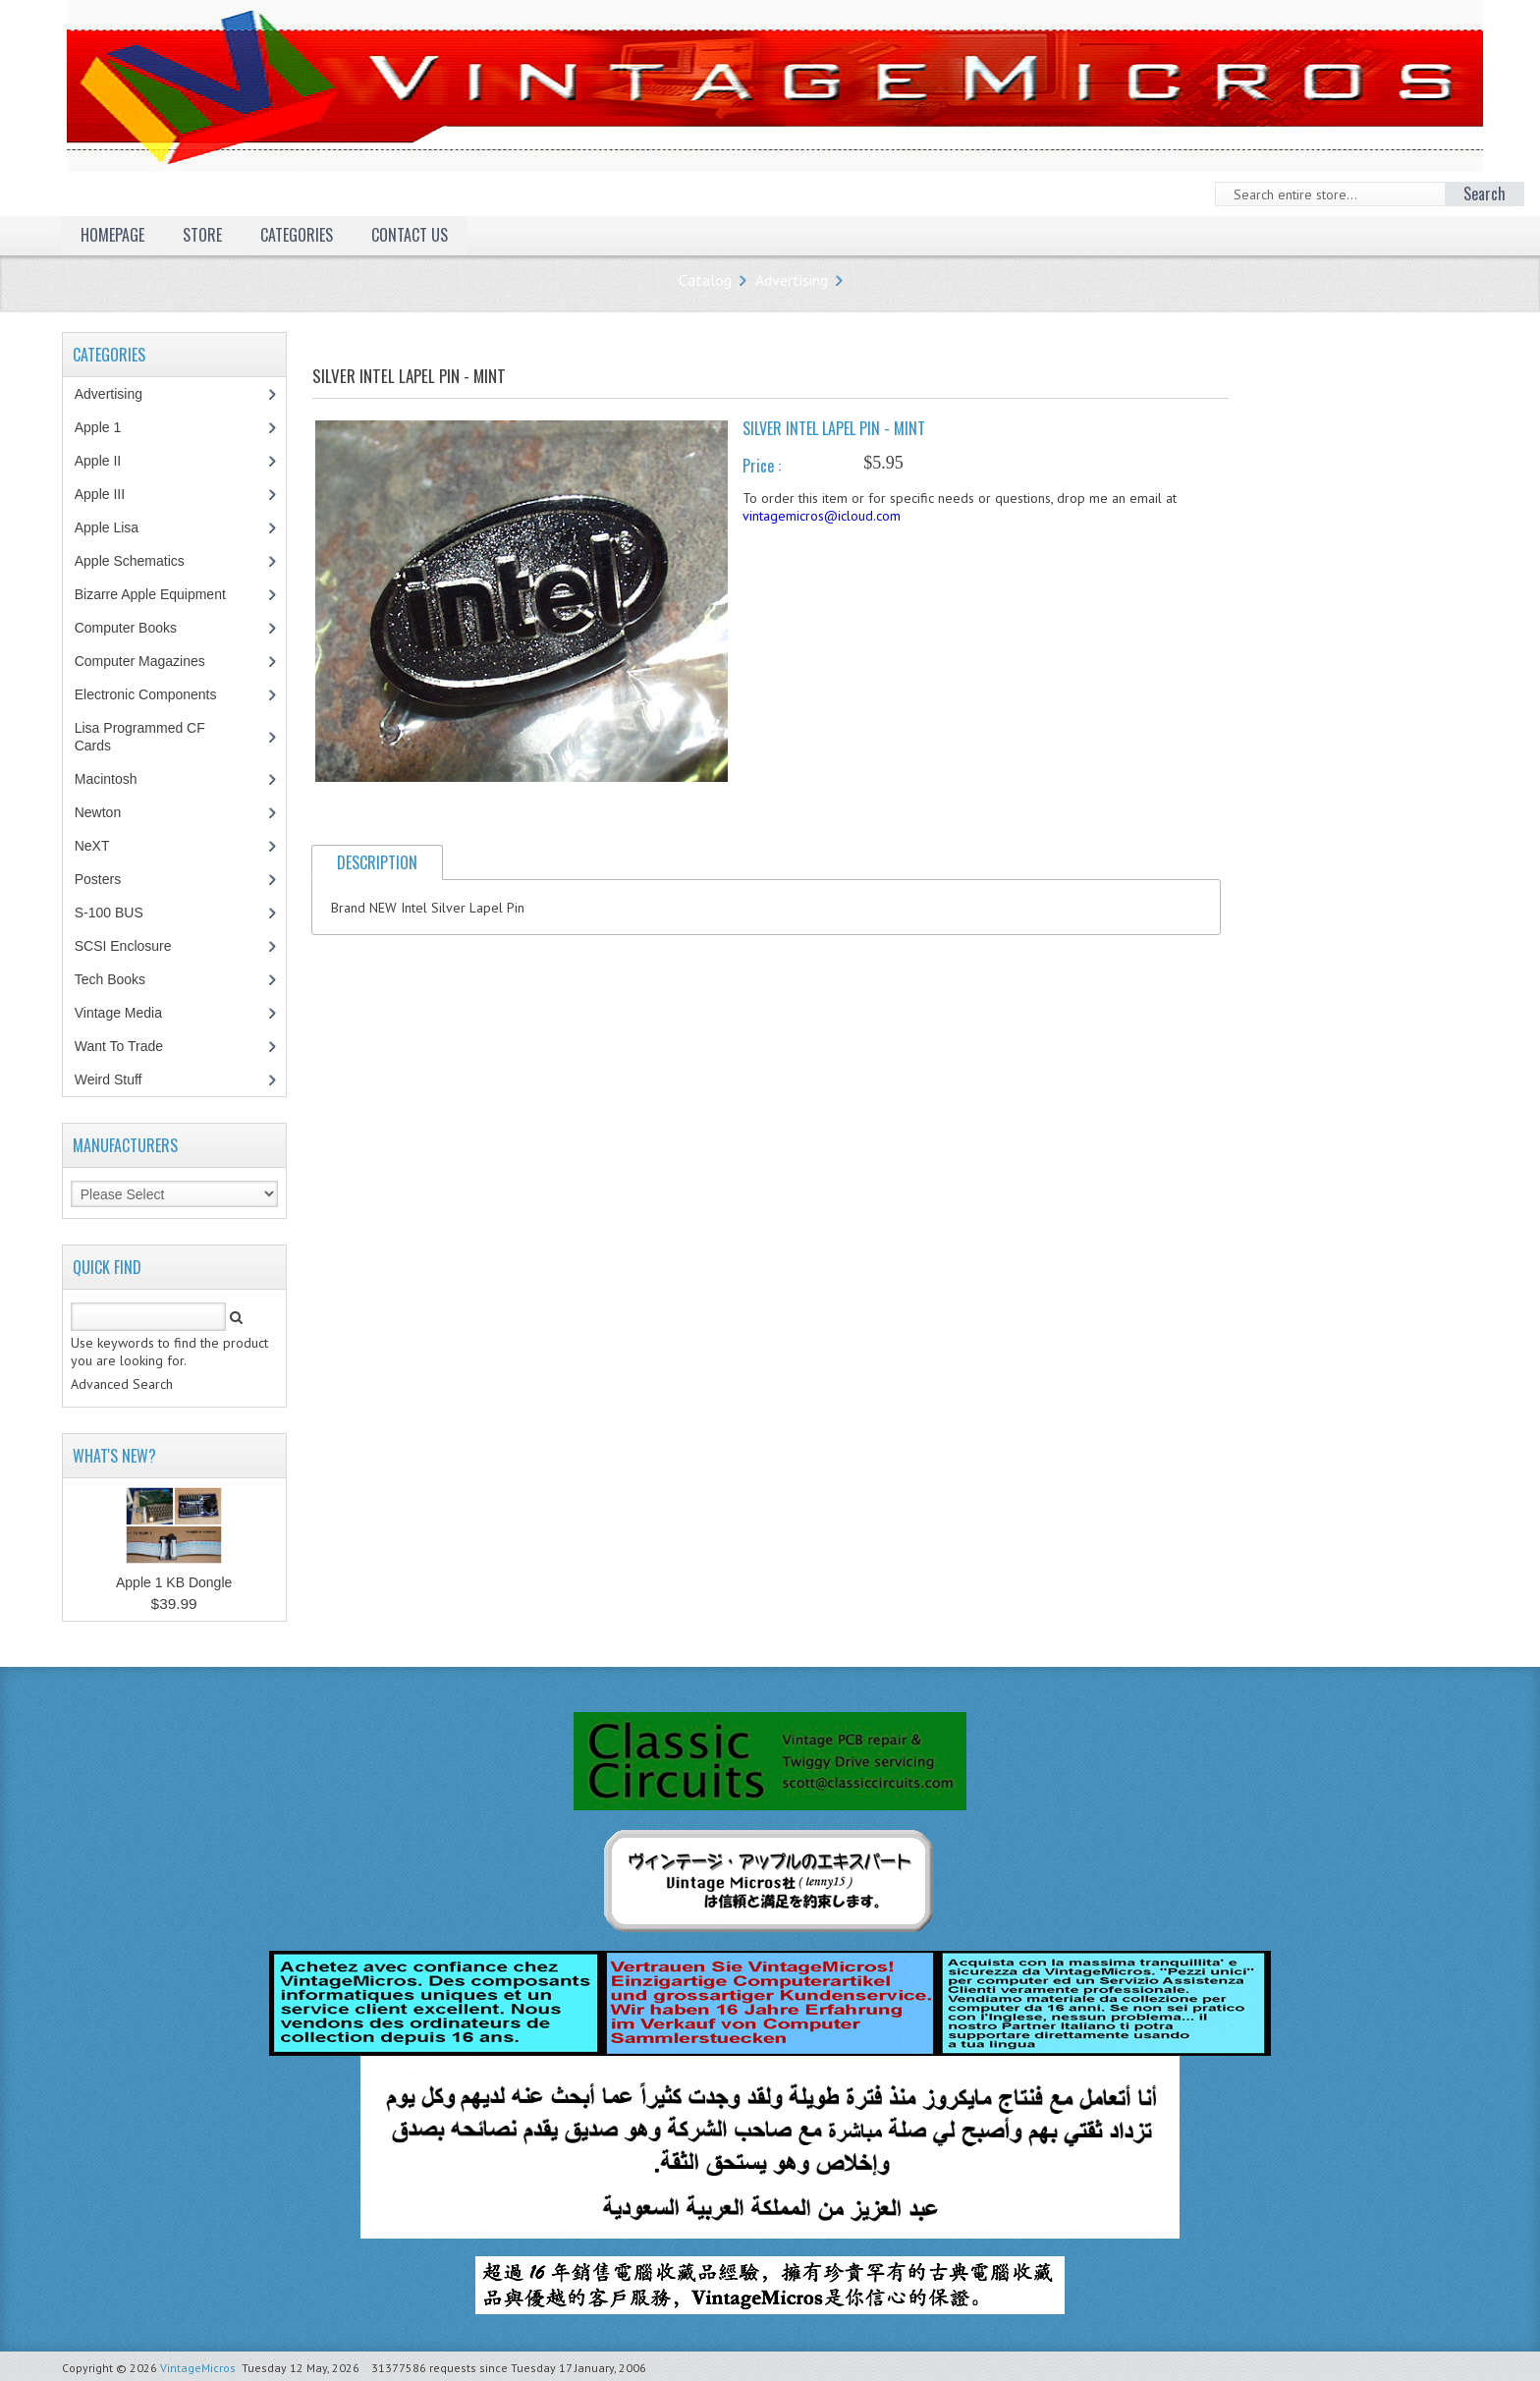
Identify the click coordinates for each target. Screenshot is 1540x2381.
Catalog (705, 280)
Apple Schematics (140, 561)
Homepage (112, 235)
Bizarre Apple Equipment (161, 594)
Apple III (110, 494)
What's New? (114, 1455)
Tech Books (124, 979)
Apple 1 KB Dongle (174, 1582)
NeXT (92, 846)
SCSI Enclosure (133, 946)
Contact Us (409, 235)
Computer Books (140, 628)
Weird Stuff (119, 1079)
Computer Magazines (154, 661)
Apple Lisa (121, 527)
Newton (98, 812)
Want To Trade (119, 1046)
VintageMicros (198, 2367)
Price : (761, 465)
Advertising (791, 280)
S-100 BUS (119, 912)
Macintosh (116, 779)
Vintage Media (129, 1013)
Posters (108, 879)
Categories (296, 235)
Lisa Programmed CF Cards (140, 736)
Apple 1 (108, 427)
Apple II (108, 461)
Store (202, 235)
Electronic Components (156, 694)
